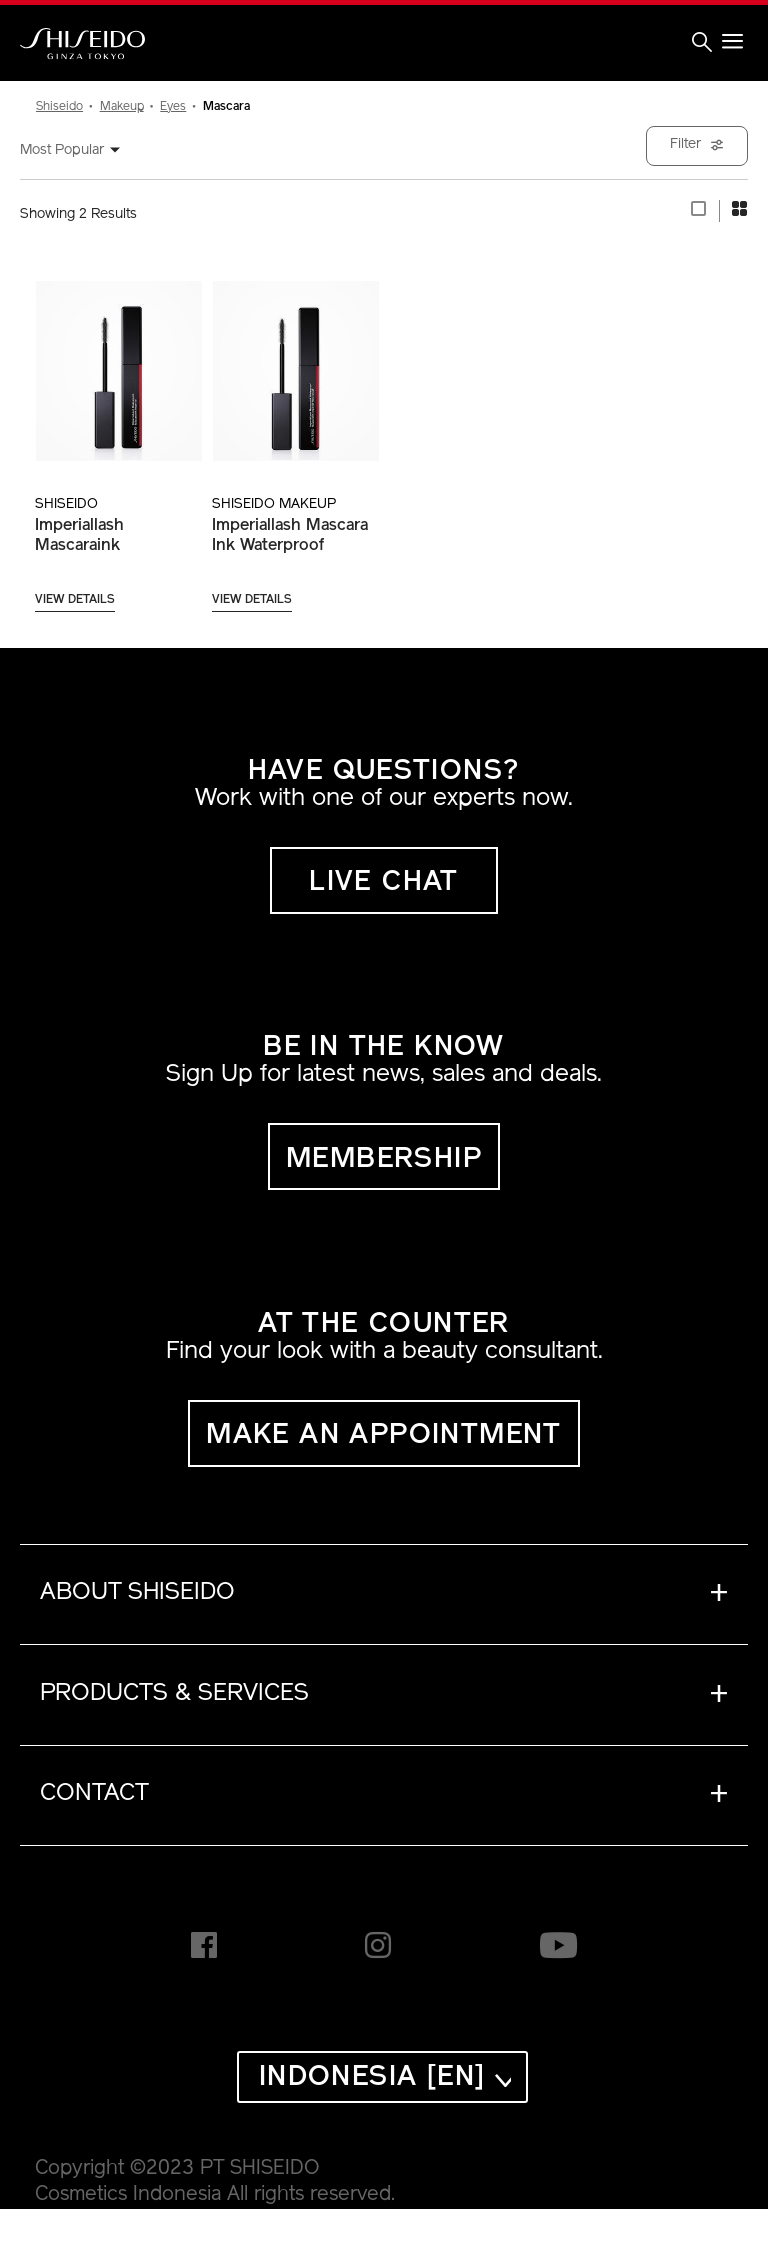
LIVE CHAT (384, 883)
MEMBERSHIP (384, 1160)
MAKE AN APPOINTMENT (384, 1436)
